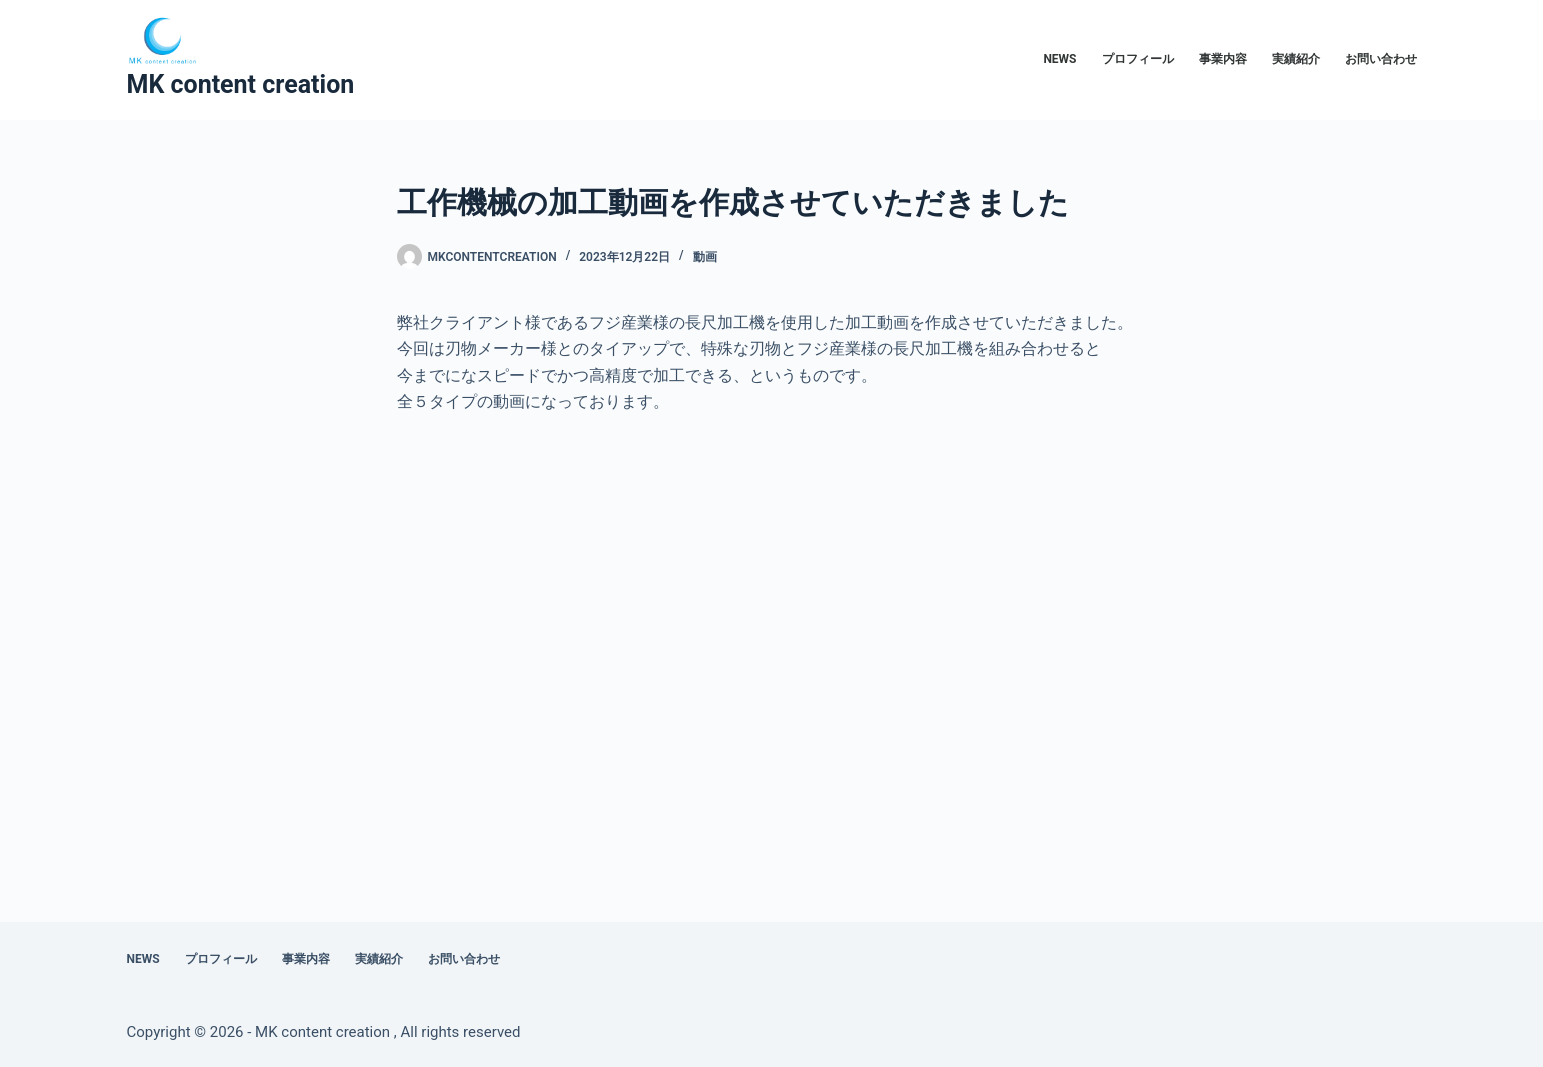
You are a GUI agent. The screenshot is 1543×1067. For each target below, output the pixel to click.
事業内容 (1223, 59)
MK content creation (241, 84)
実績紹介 (1296, 59)
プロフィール (1138, 59)
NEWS (1059, 59)
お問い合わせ (1381, 59)
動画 (705, 257)
